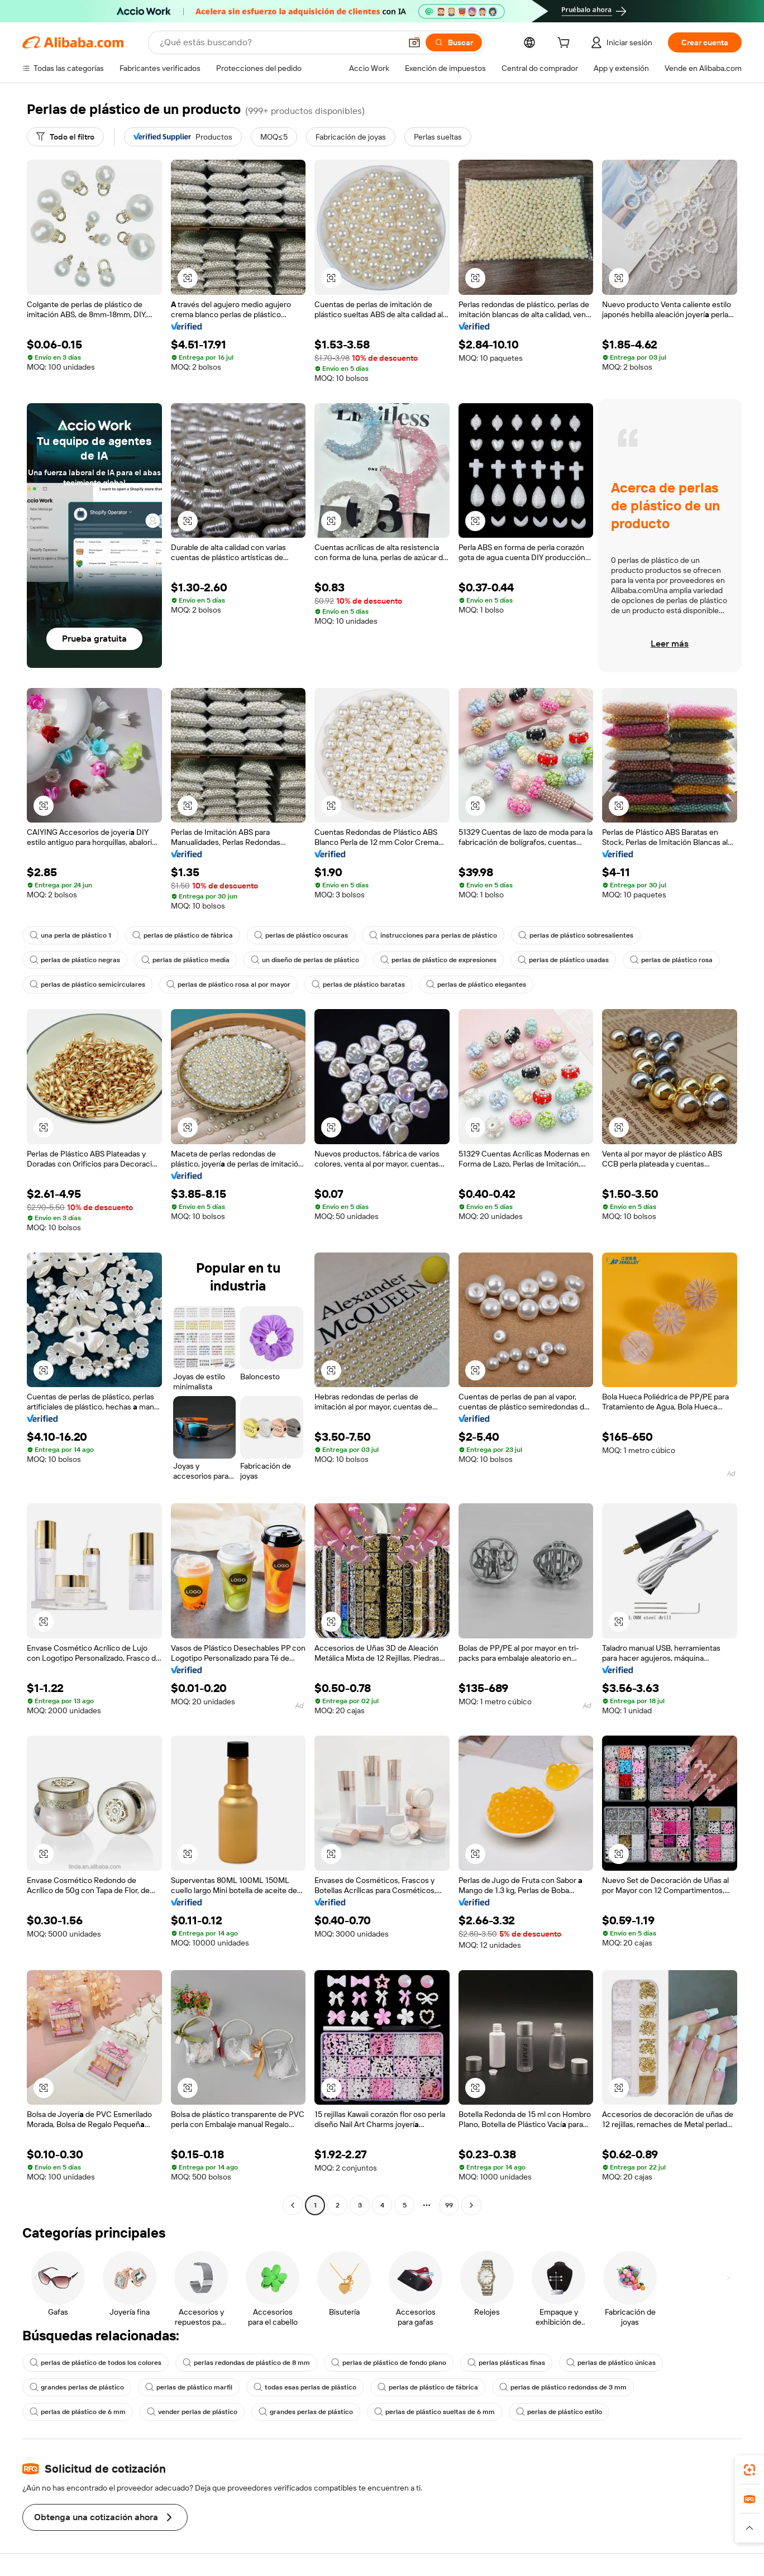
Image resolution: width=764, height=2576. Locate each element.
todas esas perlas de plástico (305, 2387)
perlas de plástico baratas (358, 984)
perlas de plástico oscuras (301, 935)
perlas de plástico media (185, 959)
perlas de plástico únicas (611, 2362)
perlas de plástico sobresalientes (575, 935)
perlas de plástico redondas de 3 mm (563, 2387)
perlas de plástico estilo (559, 2411)
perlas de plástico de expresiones (438, 959)
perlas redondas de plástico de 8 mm (246, 2362)
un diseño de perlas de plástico (305, 959)
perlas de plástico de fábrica (182, 935)
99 (449, 2205)
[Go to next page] (471, 2205)
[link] (749, 2469)
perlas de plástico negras (75, 959)
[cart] (565, 44)
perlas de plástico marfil (188, 2387)
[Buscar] (454, 42)
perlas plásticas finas (506, 2362)
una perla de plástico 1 (70, 935)
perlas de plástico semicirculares (87, 984)
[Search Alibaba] (279, 42)
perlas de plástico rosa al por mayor (228, 984)
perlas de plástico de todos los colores (95, 2362)
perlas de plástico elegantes (476, 984)
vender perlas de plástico (192, 2411)
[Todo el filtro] (65, 136)
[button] (414, 42)
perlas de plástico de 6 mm (78, 2411)
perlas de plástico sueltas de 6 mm (434, 2411)
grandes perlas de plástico (77, 2387)
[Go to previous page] (293, 2205)
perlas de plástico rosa (671, 959)
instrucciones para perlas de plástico (433, 935)
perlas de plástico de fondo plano (388, 2362)
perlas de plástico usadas (563, 959)
